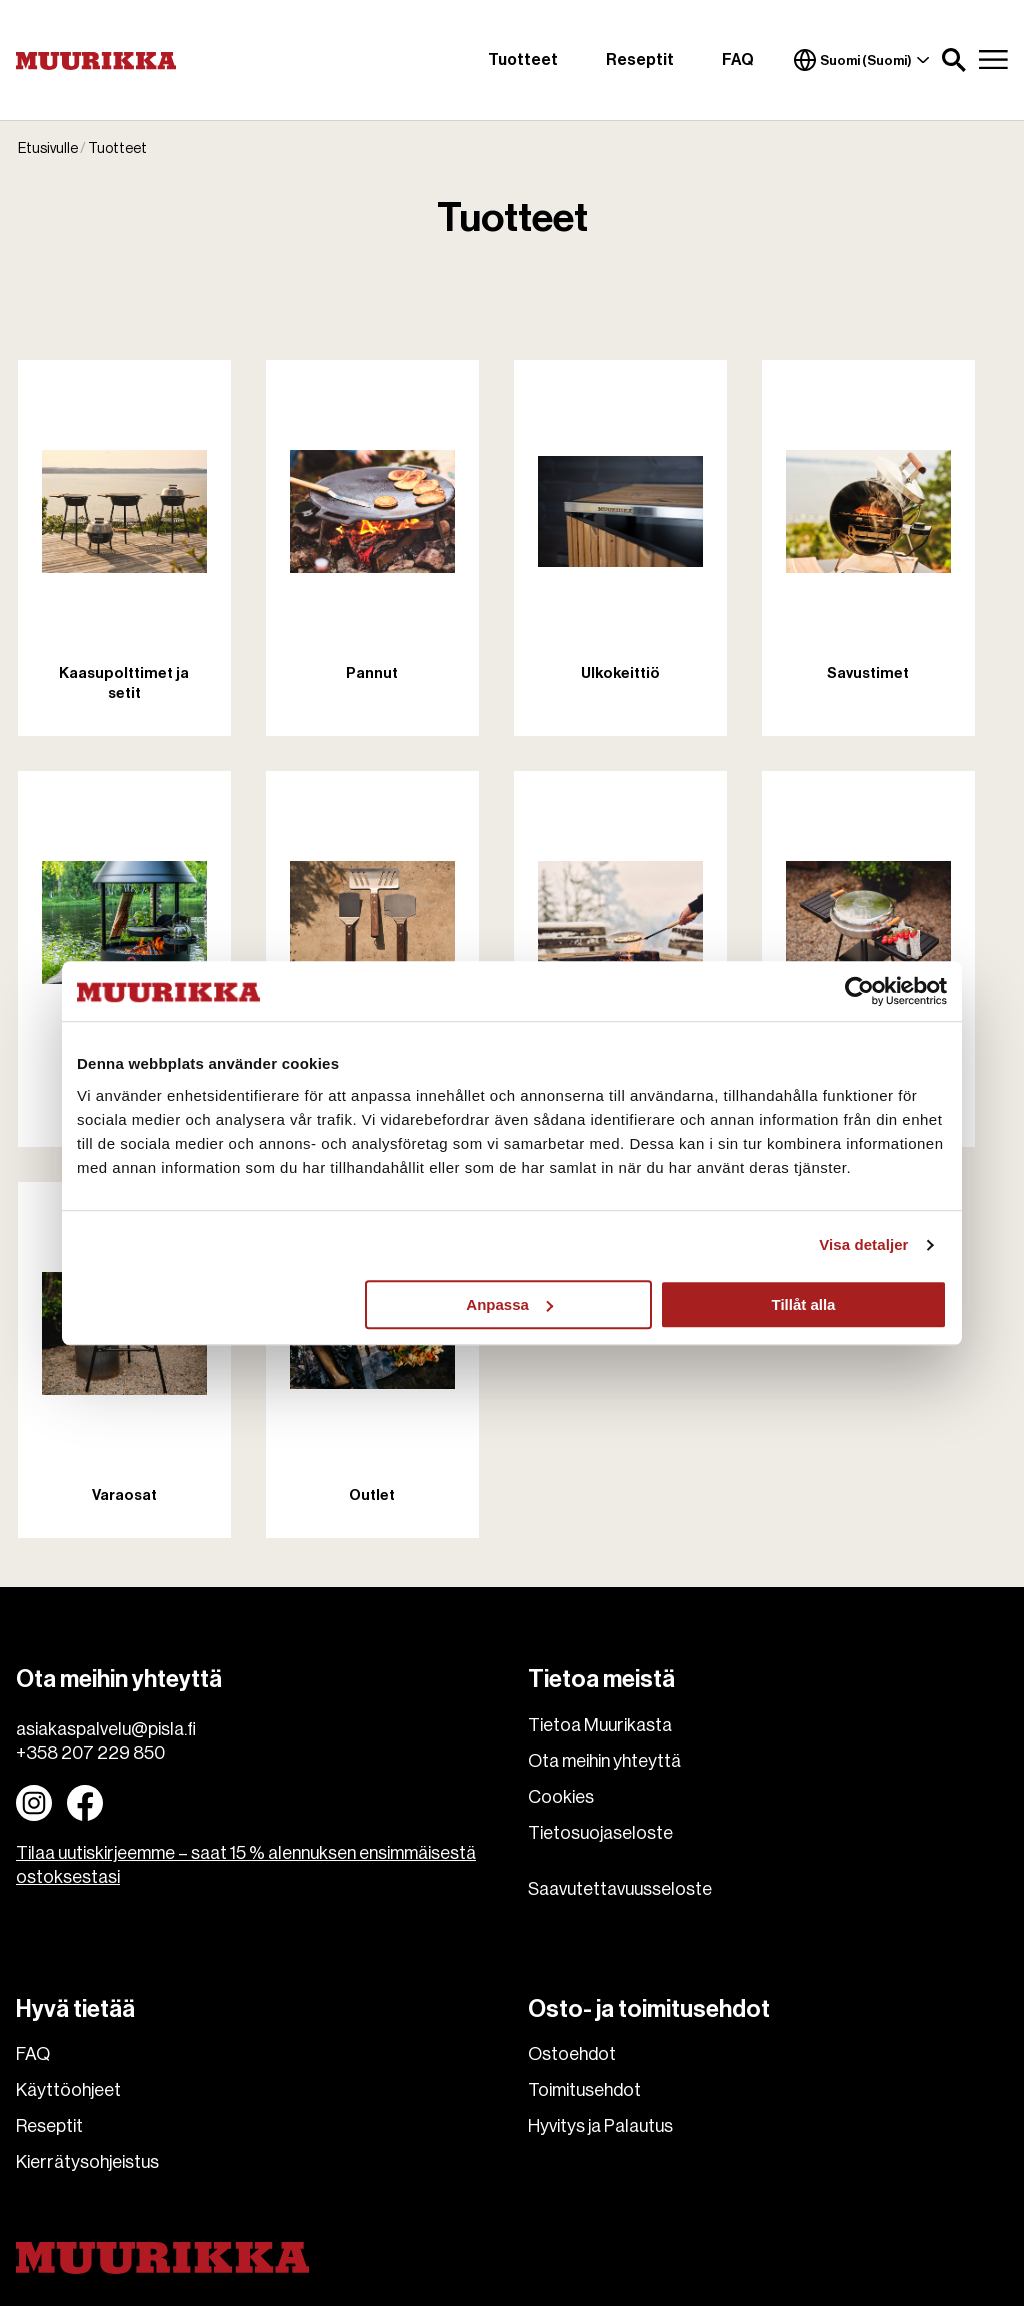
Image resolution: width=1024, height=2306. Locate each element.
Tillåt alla (803, 1304)
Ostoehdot (572, 2054)
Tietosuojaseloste (600, 1833)
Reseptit (640, 60)
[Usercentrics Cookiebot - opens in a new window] (859, 991)
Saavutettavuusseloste (620, 1889)
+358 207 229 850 (90, 1753)
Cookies (561, 1797)
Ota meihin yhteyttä (604, 1761)
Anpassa (509, 1304)
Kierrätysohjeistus (87, 2162)
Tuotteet (523, 60)
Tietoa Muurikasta (600, 1725)
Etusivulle (48, 149)
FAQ (738, 60)
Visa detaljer (863, 1244)
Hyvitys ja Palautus (600, 2126)
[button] (954, 60)
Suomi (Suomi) (862, 60)
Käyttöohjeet (68, 2090)
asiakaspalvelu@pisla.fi (106, 1729)
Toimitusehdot (584, 2090)
